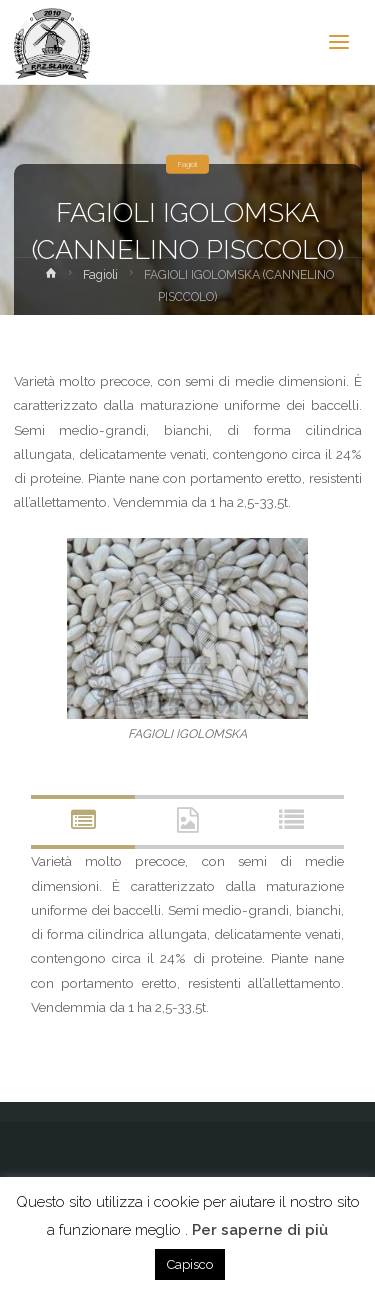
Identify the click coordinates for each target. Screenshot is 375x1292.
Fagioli (187, 164)
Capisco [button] (190, 1264)
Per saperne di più (260, 1230)
